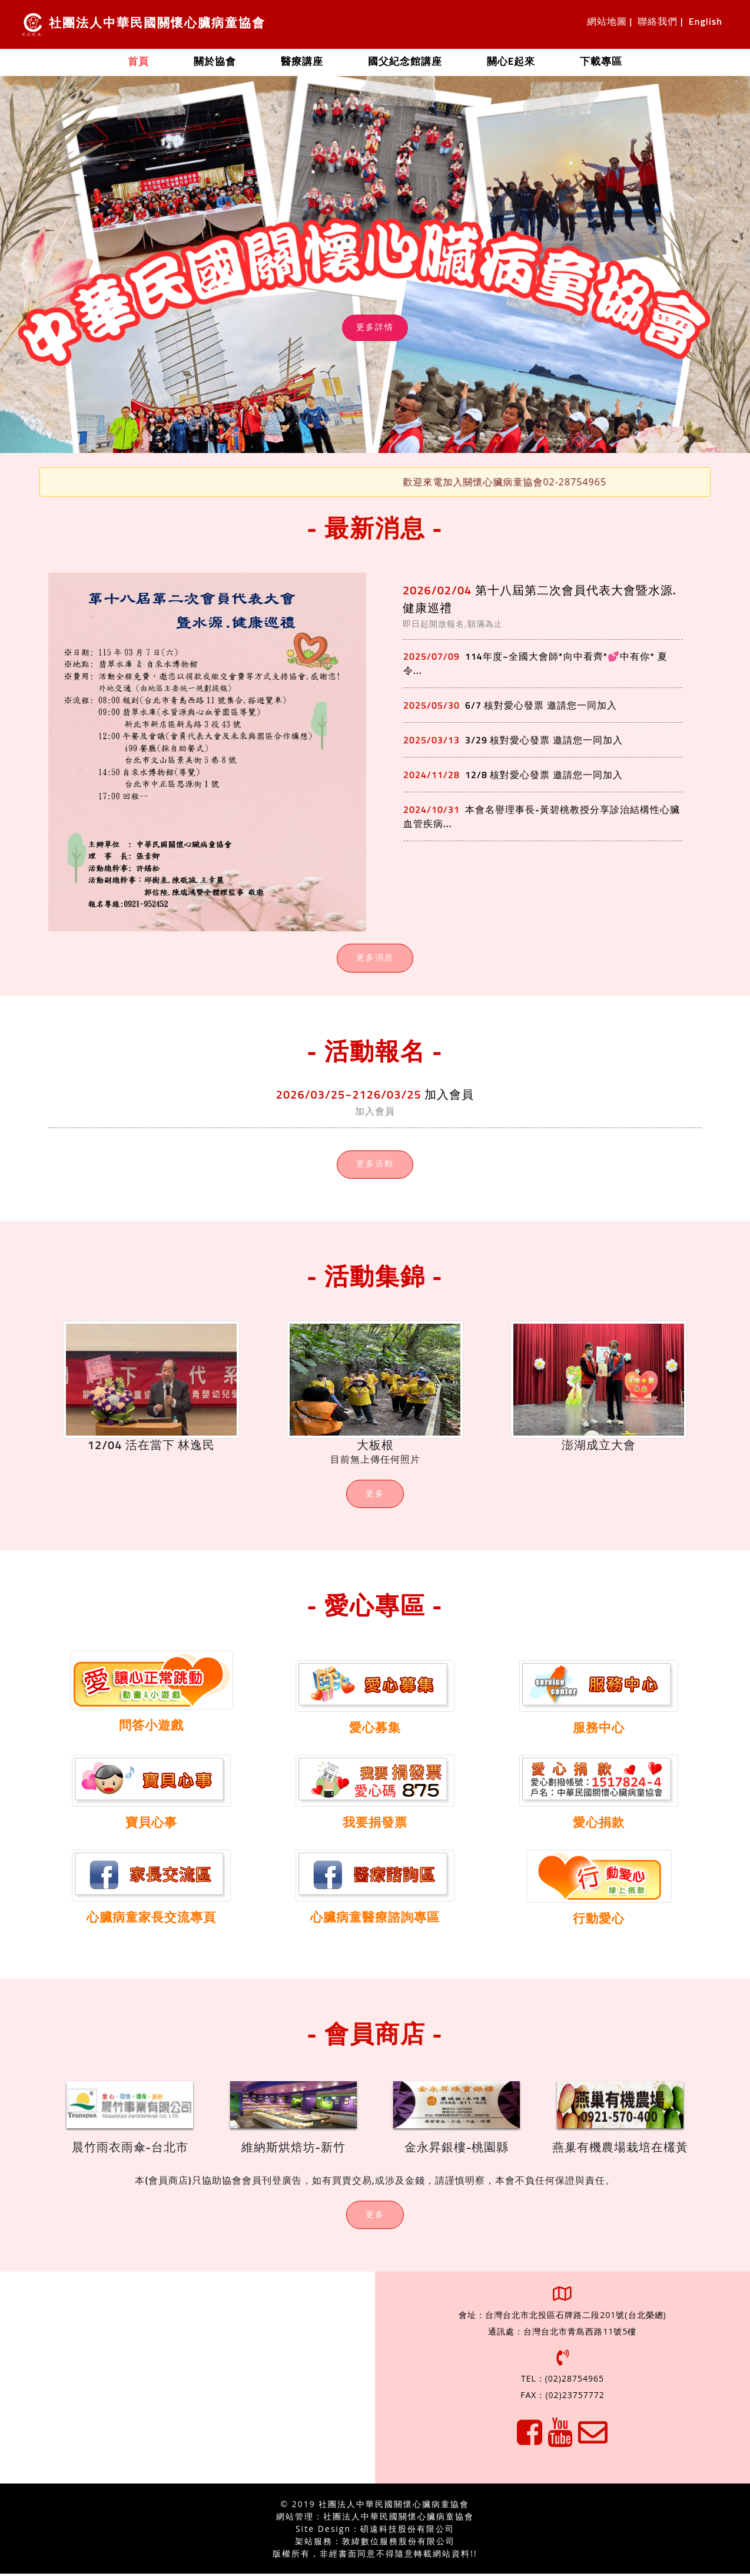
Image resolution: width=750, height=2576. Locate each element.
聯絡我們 (658, 22)
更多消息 (375, 958)
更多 (375, 1495)
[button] (694, 264)
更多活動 (375, 1165)
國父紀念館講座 (405, 62)
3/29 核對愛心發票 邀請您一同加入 (544, 740)
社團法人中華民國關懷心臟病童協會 (144, 24)
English (705, 22)
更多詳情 (375, 327)
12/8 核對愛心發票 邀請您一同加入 (544, 775)
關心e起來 (511, 62)
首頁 (149, 60)
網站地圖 (607, 22)
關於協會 (215, 62)
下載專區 (601, 62)
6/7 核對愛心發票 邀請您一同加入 (541, 705)
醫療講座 (302, 62)
